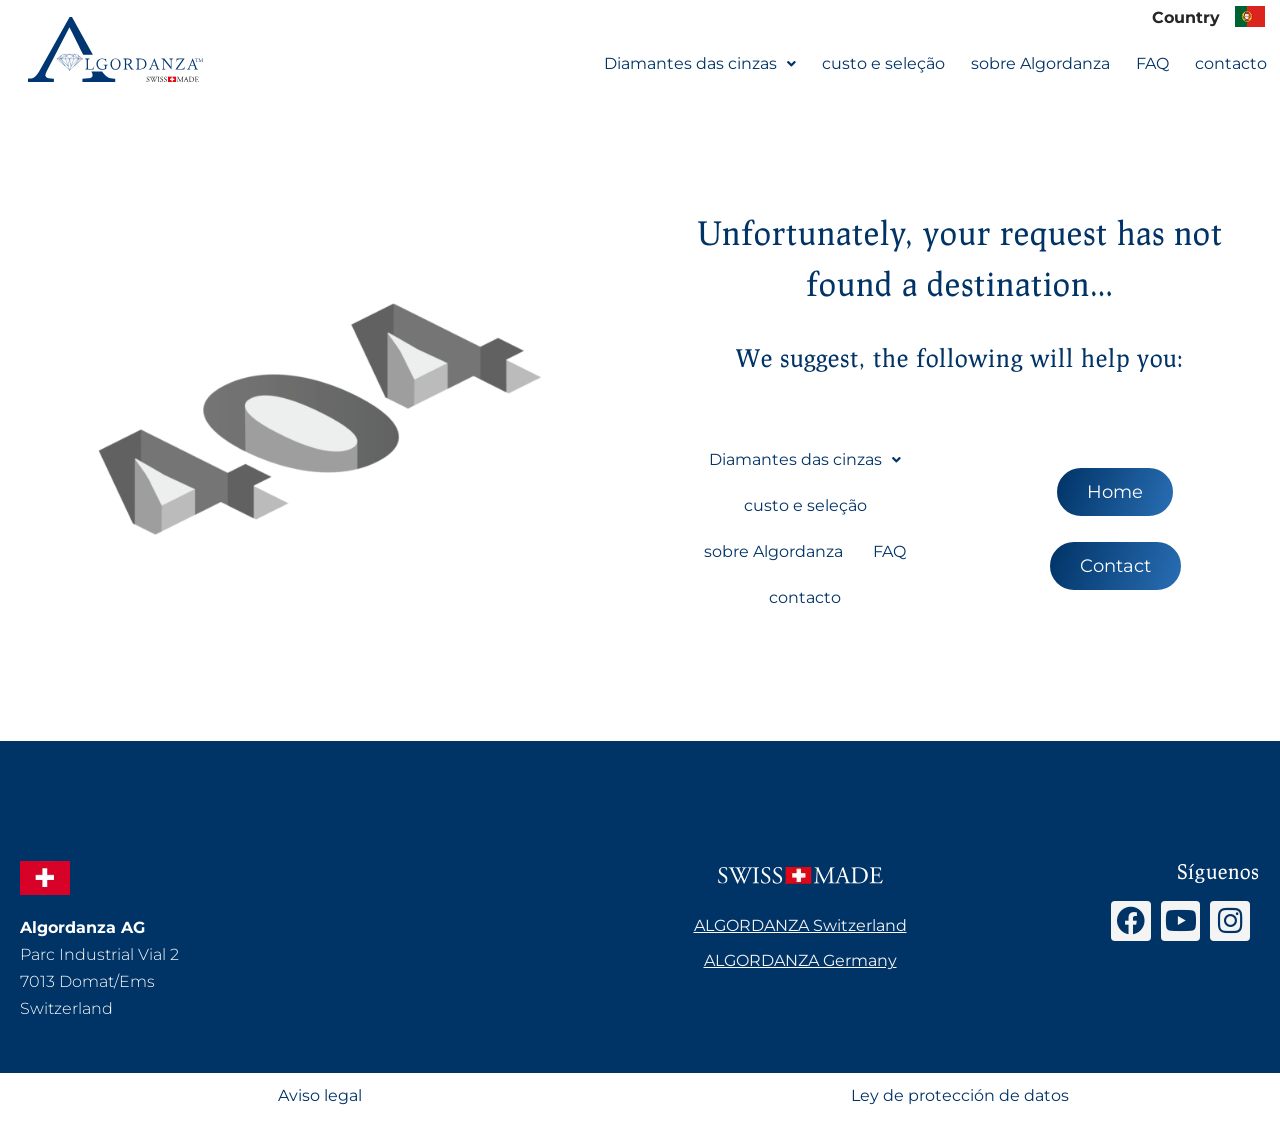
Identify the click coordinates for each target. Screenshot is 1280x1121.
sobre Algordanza (1040, 63)
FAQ (1152, 63)
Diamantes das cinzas (700, 63)
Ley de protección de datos (960, 1097)
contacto (1231, 63)
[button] (700, 64)
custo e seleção (883, 63)
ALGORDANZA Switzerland (800, 926)
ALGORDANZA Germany (800, 961)
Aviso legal (320, 1097)
